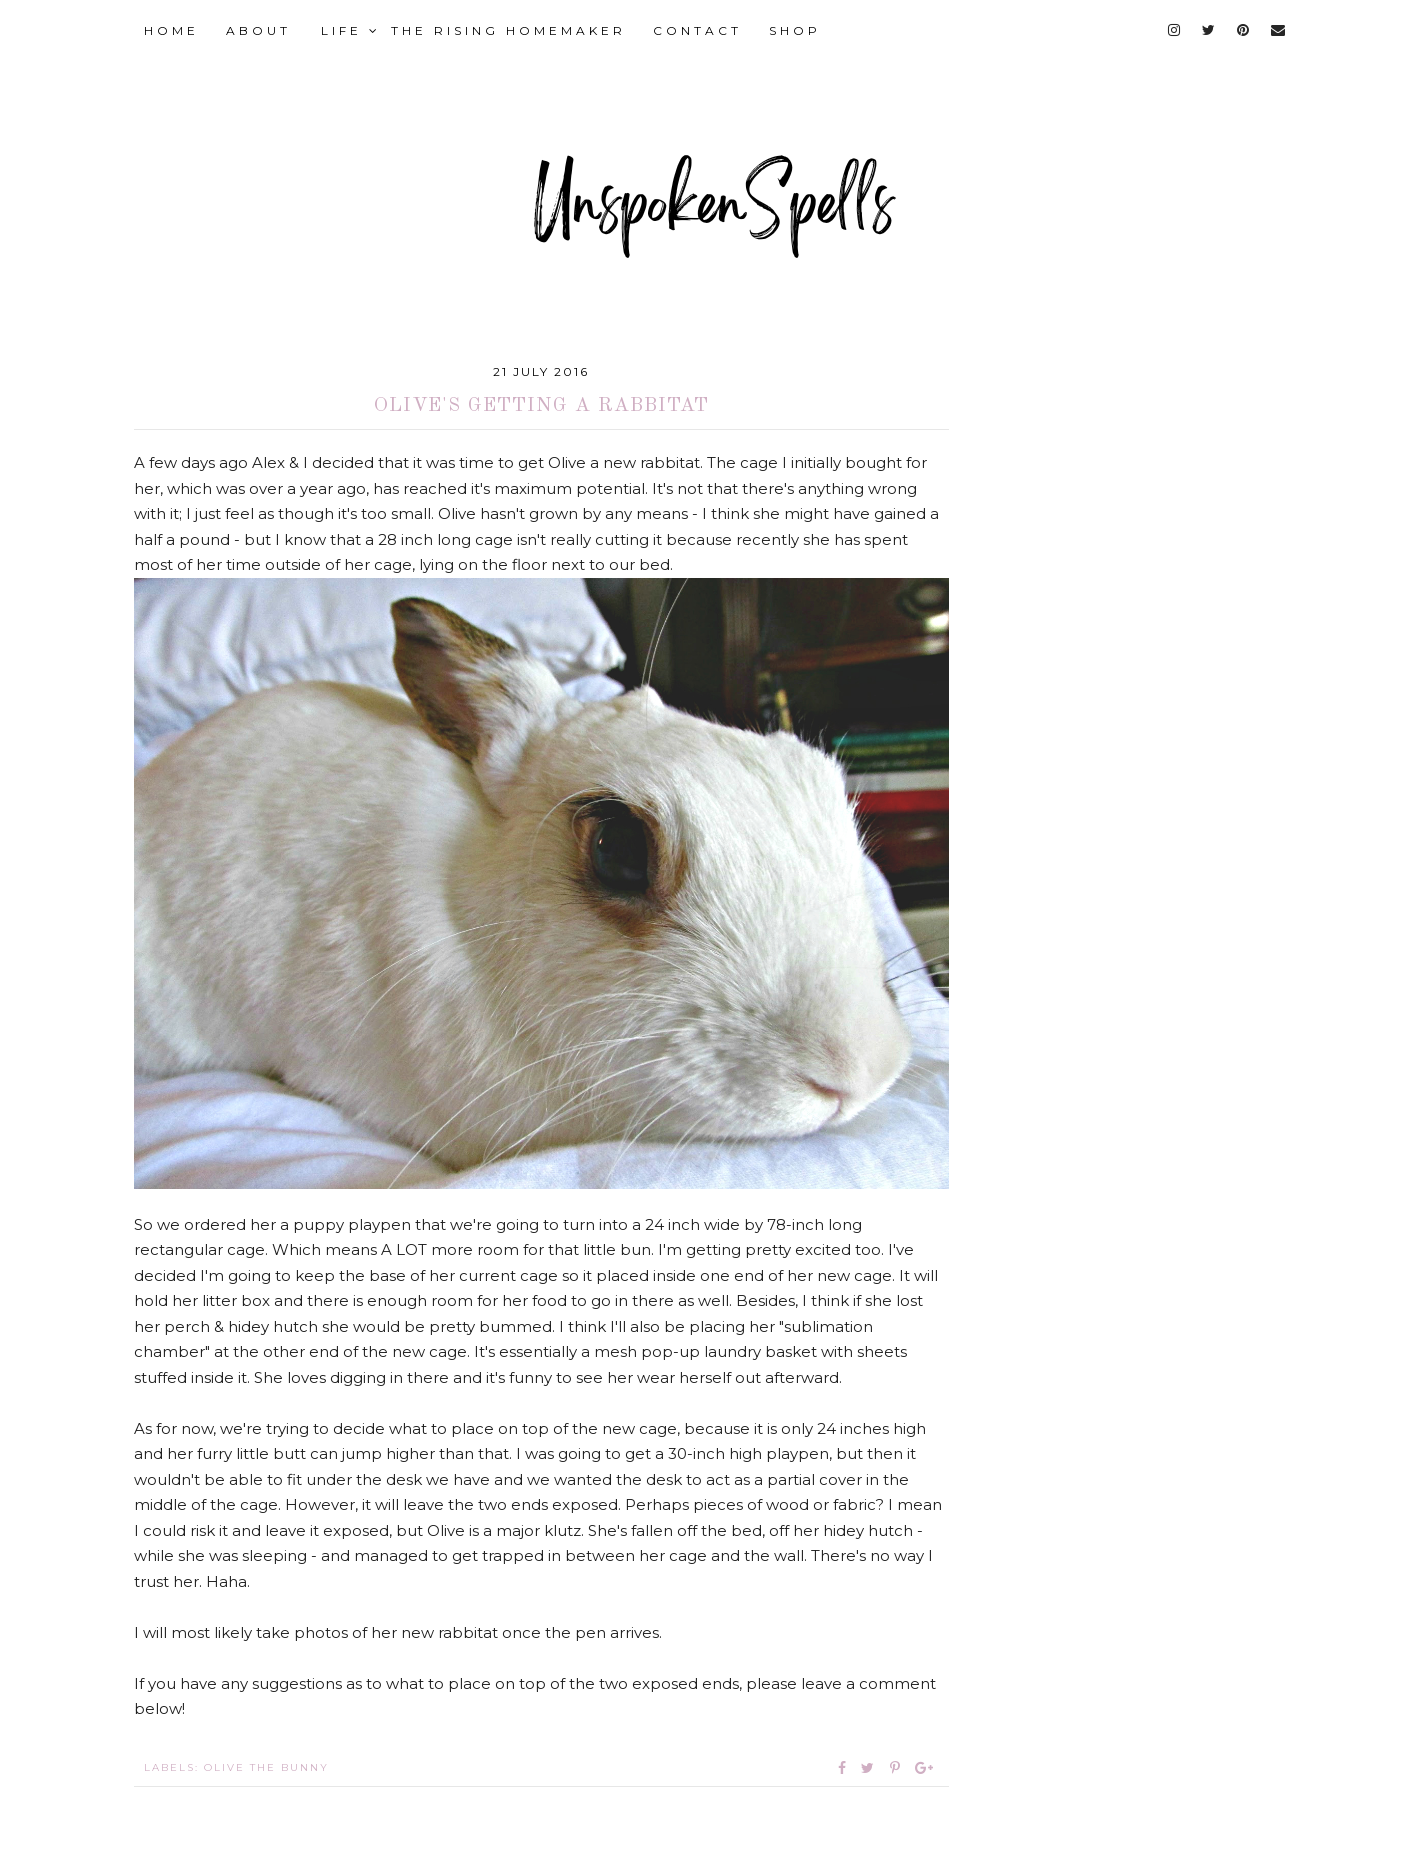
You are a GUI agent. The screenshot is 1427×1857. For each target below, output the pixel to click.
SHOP (795, 30)
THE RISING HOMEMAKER (508, 30)
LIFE (351, 30)
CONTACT (697, 30)
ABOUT (258, 30)
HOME (171, 30)
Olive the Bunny (266, 1767)
